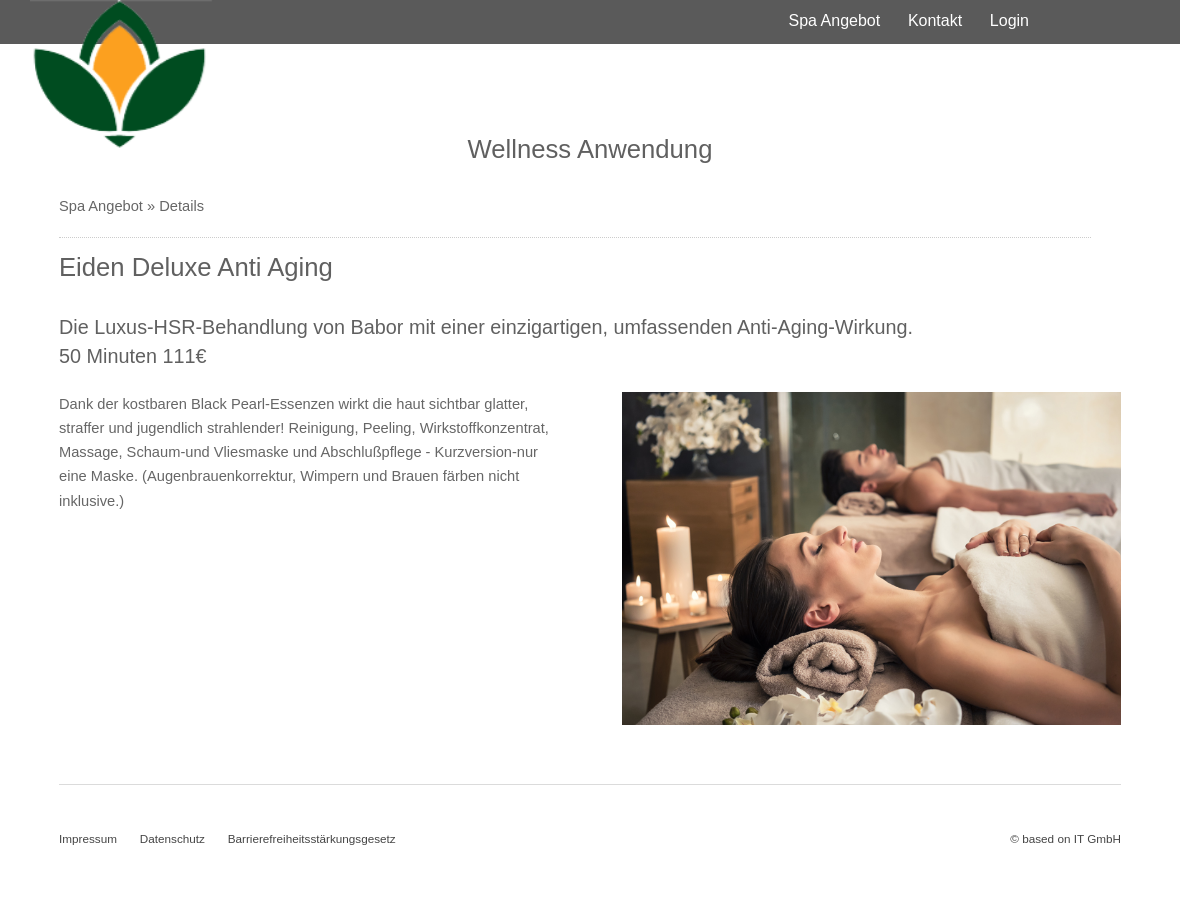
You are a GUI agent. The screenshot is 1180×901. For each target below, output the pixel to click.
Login (1009, 20)
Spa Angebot (835, 20)
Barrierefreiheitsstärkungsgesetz (312, 838)
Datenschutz (172, 838)
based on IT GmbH (1071, 838)
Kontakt (935, 20)
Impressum (88, 838)
